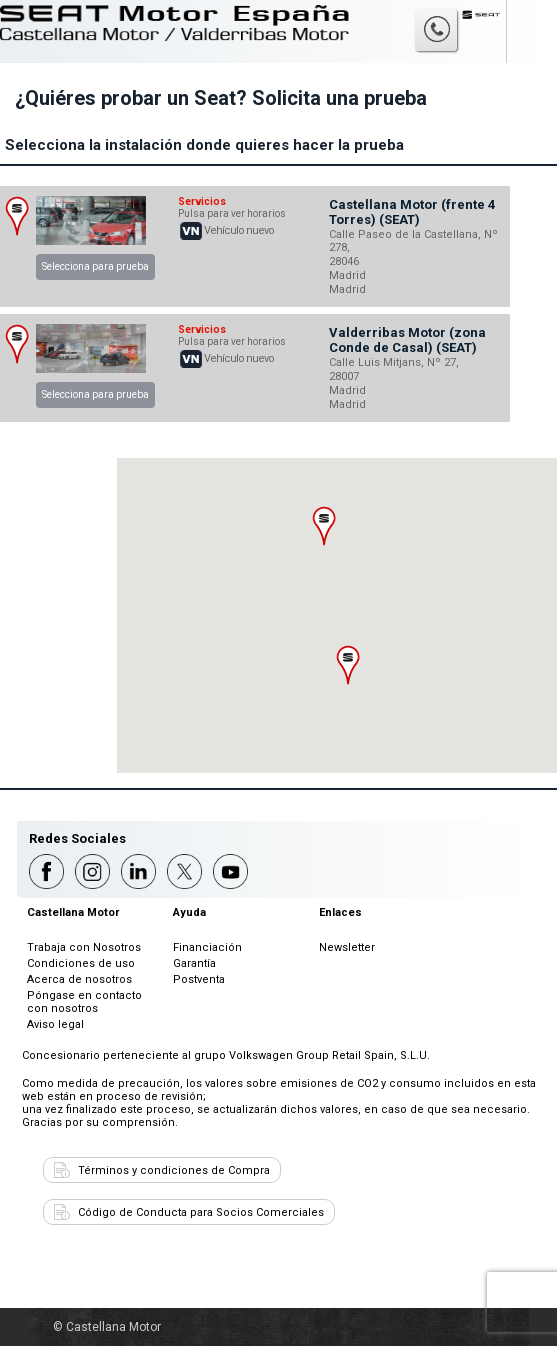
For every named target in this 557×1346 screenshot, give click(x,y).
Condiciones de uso (81, 963)
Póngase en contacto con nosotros (84, 1002)
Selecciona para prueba (95, 266)
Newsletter (347, 947)
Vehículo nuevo (239, 230)
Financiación (207, 947)
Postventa (199, 979)
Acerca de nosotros (79, 979)
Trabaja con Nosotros (84, 947)
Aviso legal (55, 1024)
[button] (324, 526)
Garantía (194, 963)
